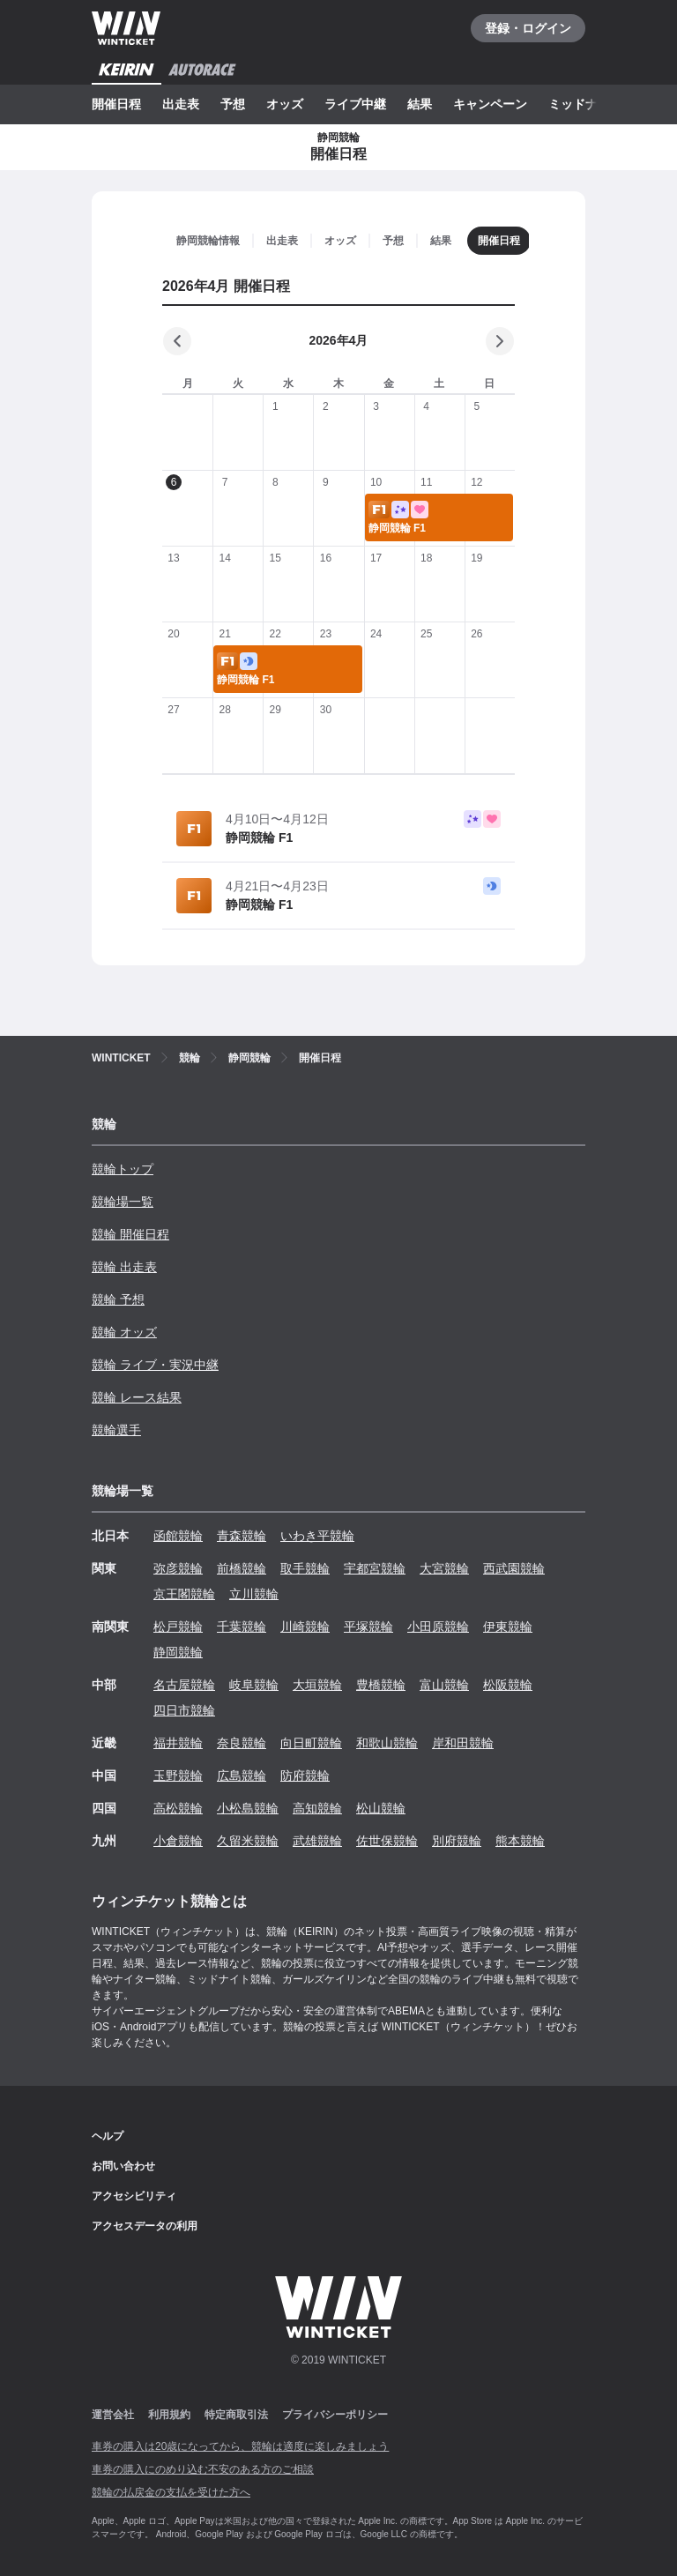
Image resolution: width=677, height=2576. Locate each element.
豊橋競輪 (380, 1685)
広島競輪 (241, 1775)
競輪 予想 (118, 1299)
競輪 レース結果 (137, 1397)
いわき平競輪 (317, 1536)
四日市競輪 (184, 1710)
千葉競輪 (241, 1626)
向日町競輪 (311, 1743)
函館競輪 (178, 1536)
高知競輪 (317, 1808)
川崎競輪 (305, 1626)
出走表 (180, 104)
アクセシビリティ (134, 2196)
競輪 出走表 (124, 1267)
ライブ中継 (355, 104)
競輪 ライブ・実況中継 (155, 1365)
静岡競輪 (178, 1652)
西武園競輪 (514, 1568)
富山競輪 (444, 1685)
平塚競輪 (368, 1626)
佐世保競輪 (387, 1841)
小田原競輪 (438, 1626)
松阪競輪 (507, 1685)
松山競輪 (380, 1808)
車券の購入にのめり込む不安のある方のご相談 (203, 2469)
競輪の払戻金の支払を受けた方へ (171, 2492)
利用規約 (169, 2414)
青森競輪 (241, 1536)
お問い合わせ (123, 2166)
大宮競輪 (444, 1568)
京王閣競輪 (184, 1594)
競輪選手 (116, 1430)
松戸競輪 (178, 1626)
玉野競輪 (178, 1775)
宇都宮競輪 (374, 1568)
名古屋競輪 (184, 1685)
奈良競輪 (241, 1743)
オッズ (284, 104)
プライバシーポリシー (335, 2414)
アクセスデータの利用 (144, 2226)
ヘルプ (107, 2136)
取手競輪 (305, 1568)
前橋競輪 (241, 1568)
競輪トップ (122, 1169)
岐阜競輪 (254, 1685)
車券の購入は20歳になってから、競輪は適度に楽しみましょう (240, 2446)
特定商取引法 (236, 2414)
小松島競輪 (248, 1808)
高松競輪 (178, 1808)
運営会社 (113, 2414)
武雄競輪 (317, 1841)
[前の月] (177, 341)
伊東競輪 (507, 1626)
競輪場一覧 (122, 1202)
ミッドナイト (585, 104)
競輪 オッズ (124, 1332)
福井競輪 (178, 1743)
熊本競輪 (520, 1841)
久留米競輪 (248, 1841)
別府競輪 (456, 1841)
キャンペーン (490, 104)
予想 (232, 104)
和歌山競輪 (387, 1743)
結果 (419, 104)
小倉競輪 (178, 1841)
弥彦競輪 (178, 1568)
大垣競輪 (317, 1685)
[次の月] (500, 341)
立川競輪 (254, 1594)
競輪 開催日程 (130, 1234)
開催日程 (116, 104)
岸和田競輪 (463, 1743)
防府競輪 (305, 1775)
